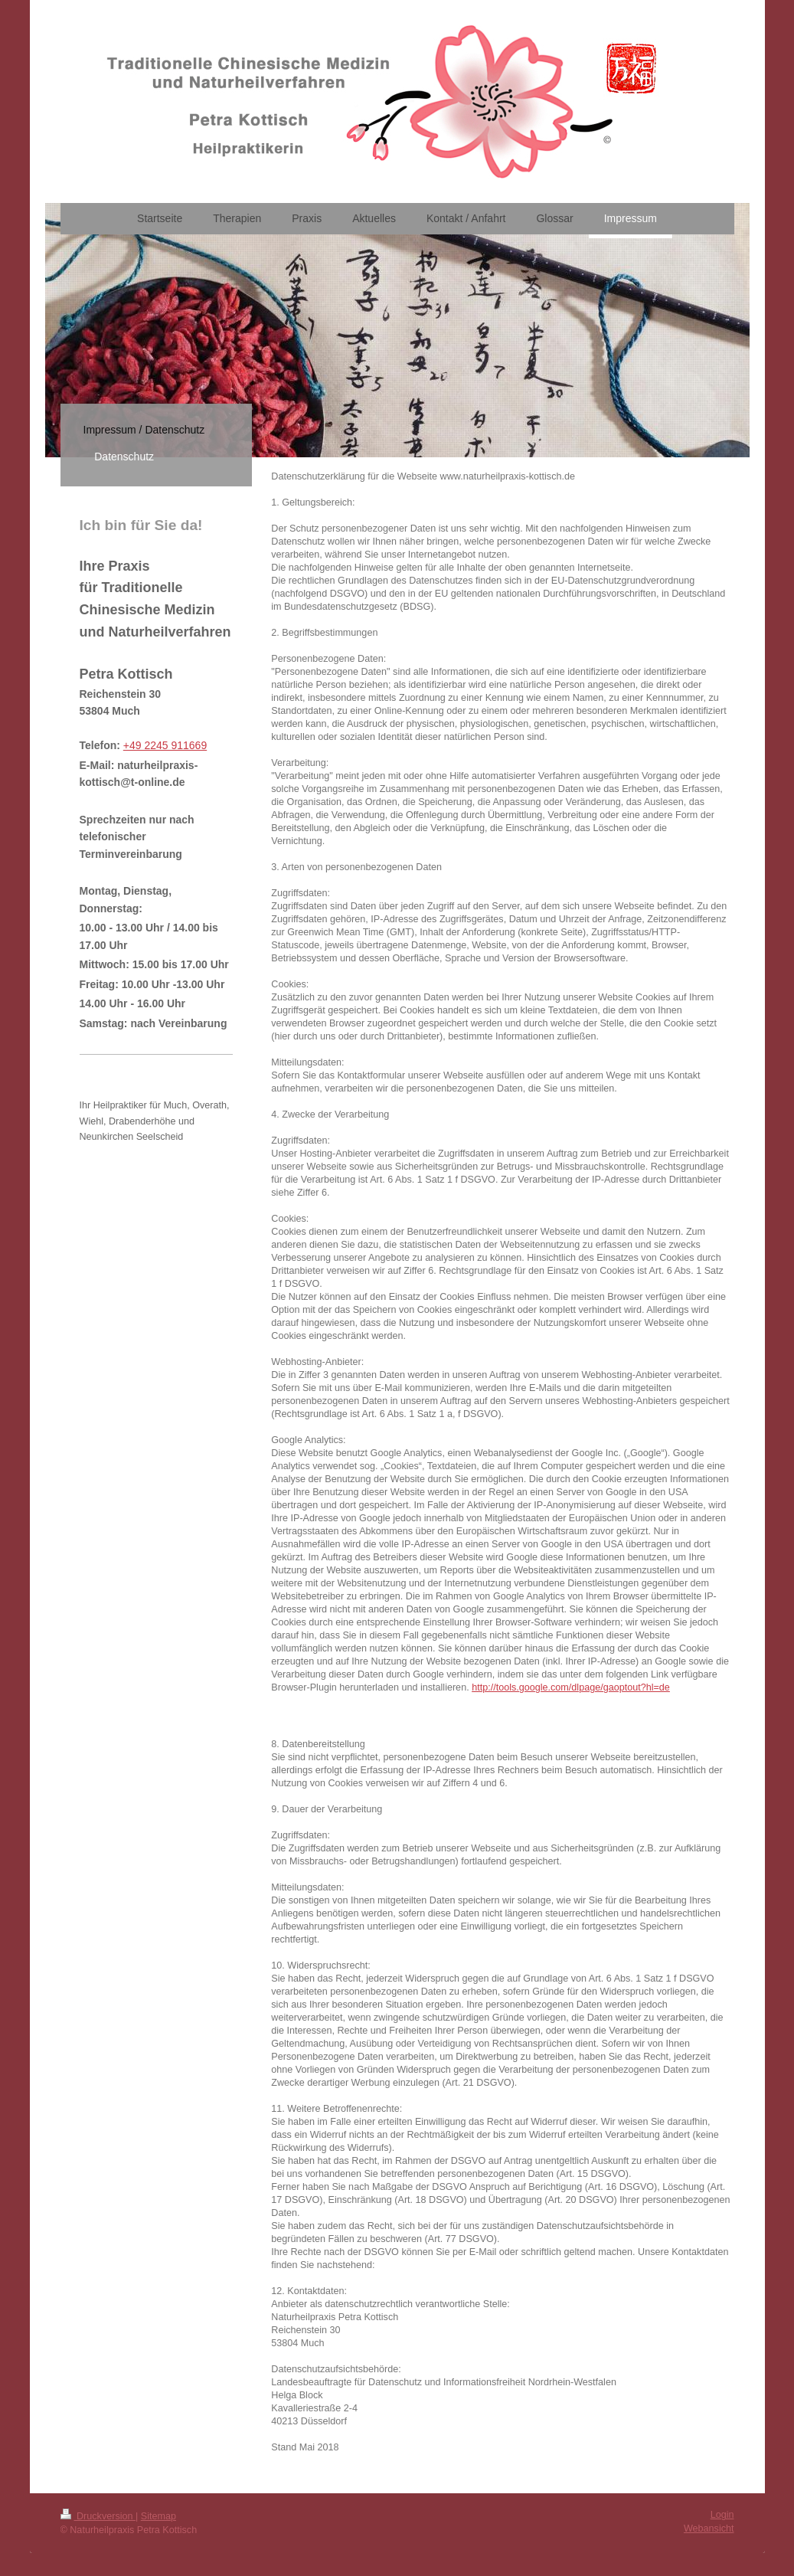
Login (722, 2514)
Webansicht (709, 2528)
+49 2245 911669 (165, 745)
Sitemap (158, 2516)
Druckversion (98, 2516)
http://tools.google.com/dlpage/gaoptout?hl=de (571, 1687)
